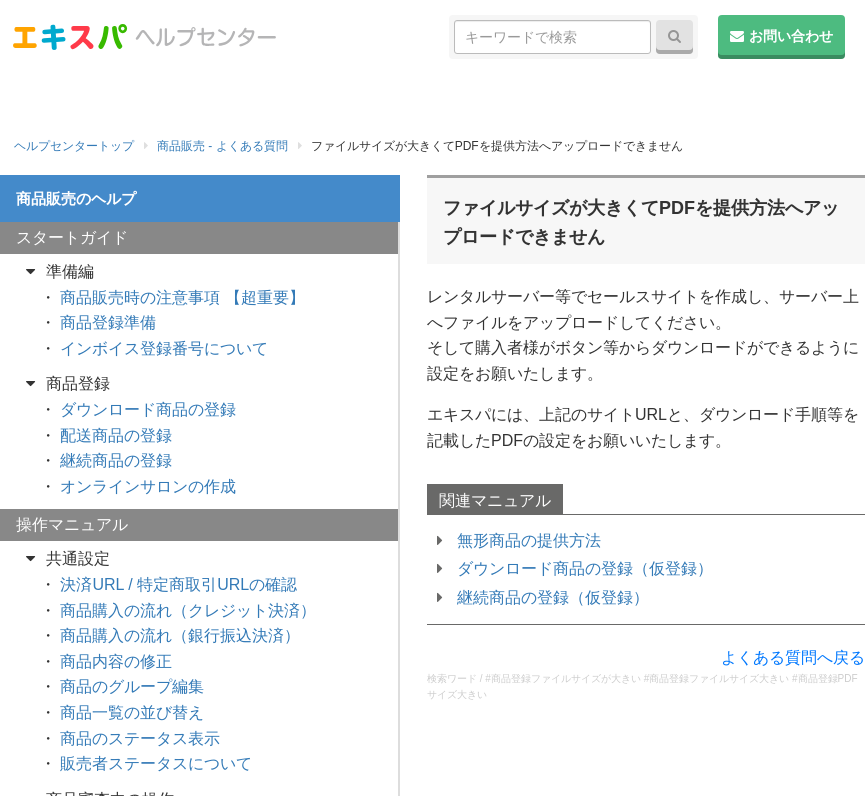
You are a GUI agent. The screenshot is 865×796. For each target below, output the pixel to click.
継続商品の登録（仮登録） (553, 597)
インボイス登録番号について (164, 348)
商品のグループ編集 (132, 686)
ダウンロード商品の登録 (148, 409)
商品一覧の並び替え (132, 712)
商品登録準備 (108, 322)
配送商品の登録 (116, 435)
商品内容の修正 (116, 661)
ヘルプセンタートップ (74, 146)
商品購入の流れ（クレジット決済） (188, 610)
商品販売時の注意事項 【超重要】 (182, 297)
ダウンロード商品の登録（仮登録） (585, 568)
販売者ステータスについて (156, 763)
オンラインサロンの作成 (148, 486)
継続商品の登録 (116, 460)
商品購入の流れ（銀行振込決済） (180, 635)
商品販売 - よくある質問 (222, 146)
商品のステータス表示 (140, 738)
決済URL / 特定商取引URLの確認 (178, 584)
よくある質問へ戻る (793, 657)
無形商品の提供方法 (529, 540)
